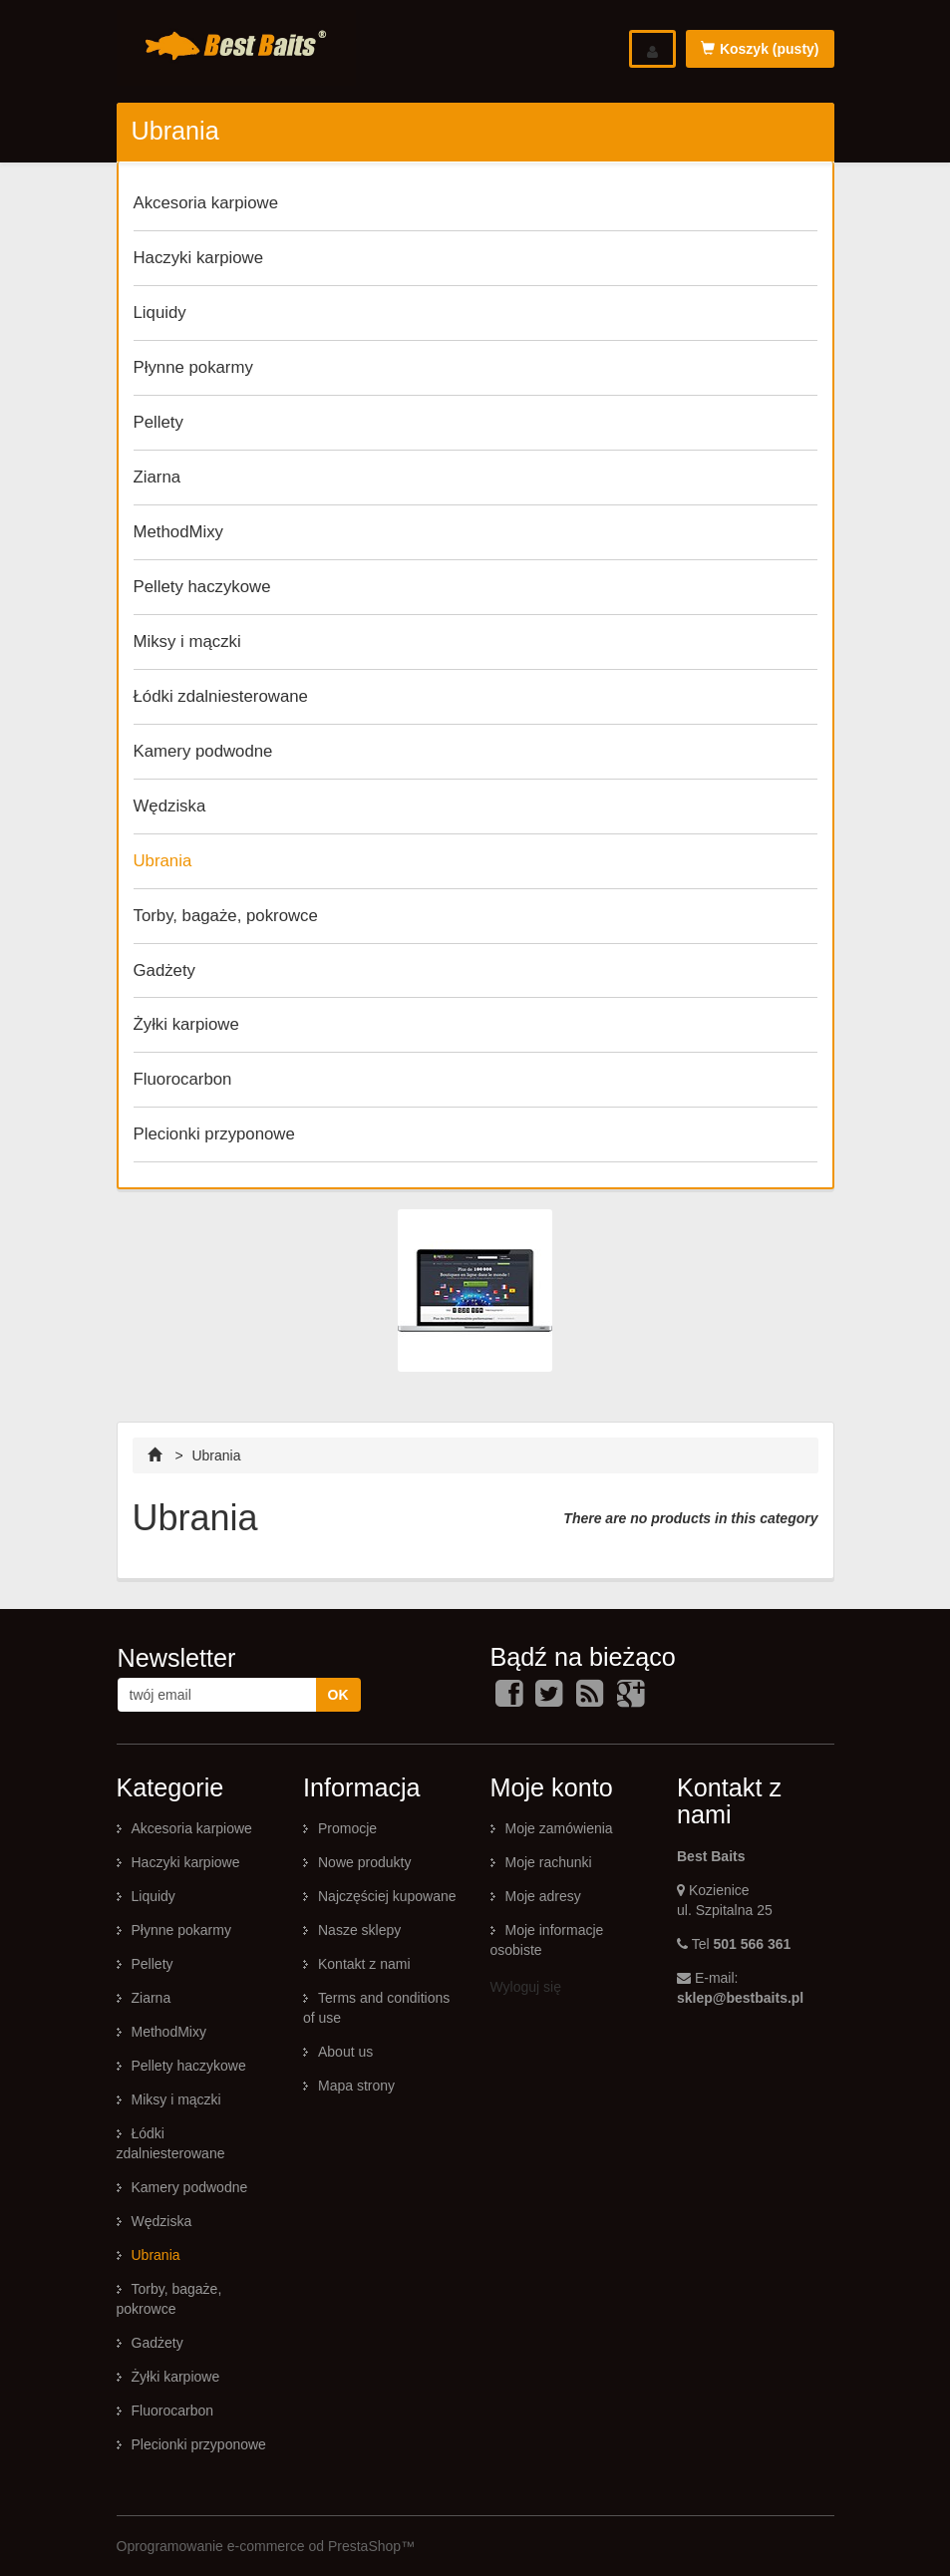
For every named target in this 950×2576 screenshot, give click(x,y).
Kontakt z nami (364, 1964)
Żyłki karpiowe (186, 1024)
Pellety (158, 422)
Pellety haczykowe (202, 586)
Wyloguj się (525, 1987)
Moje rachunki (548, 1862)
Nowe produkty (364, 1862)
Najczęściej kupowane (387, 1896)
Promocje (347, 1828)
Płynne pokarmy (193, 367)
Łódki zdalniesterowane (221, 696)
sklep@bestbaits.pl (740, 1998)
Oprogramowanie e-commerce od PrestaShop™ (266, 2546)
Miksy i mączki (187, 641)
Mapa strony (356, 2085)
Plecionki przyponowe (214, 1134)
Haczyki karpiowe (199, 257)
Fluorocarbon (183, 1079)
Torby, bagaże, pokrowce (226, 915)
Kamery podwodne (203, 751)
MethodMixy (178, 531)
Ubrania (163, 860)
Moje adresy (543, 1896)
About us (345, 2052)
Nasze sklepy (359, 1930)
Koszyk (760, 49)
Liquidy (160, 312)
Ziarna (157, 477)
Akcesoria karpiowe (206, 202)
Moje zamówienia (559, 1828)
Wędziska (170, 806)
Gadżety (165, 970)
